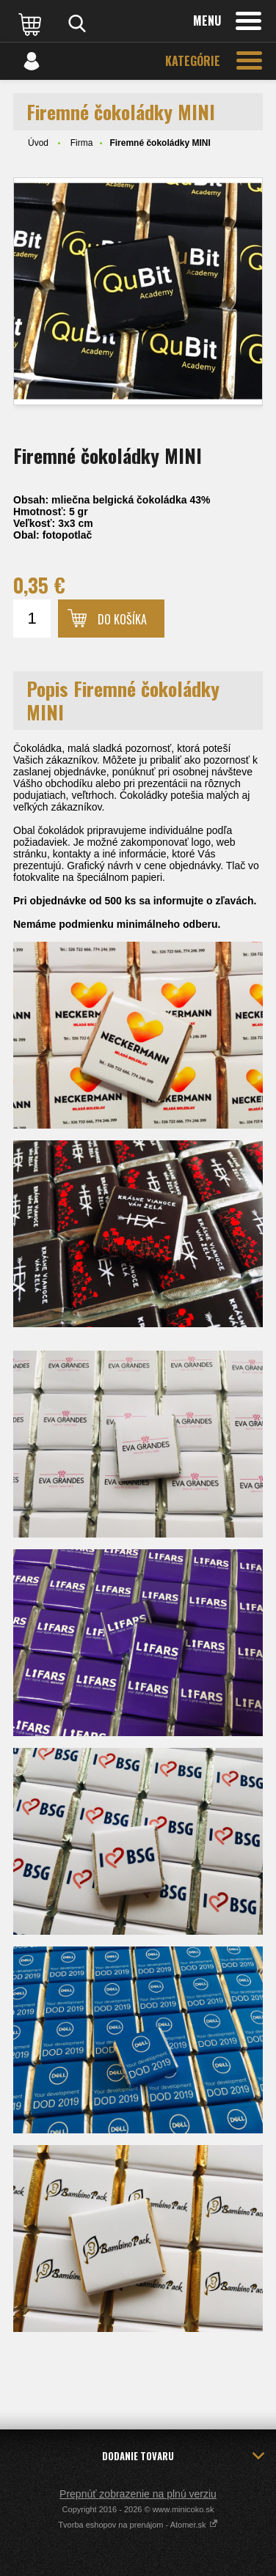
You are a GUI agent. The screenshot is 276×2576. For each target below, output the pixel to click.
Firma (81, 143)
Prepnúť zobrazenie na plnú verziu (138, 2494)
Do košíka (122, 619)
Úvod (38, 143)
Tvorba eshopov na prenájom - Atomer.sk (137, 2524)
